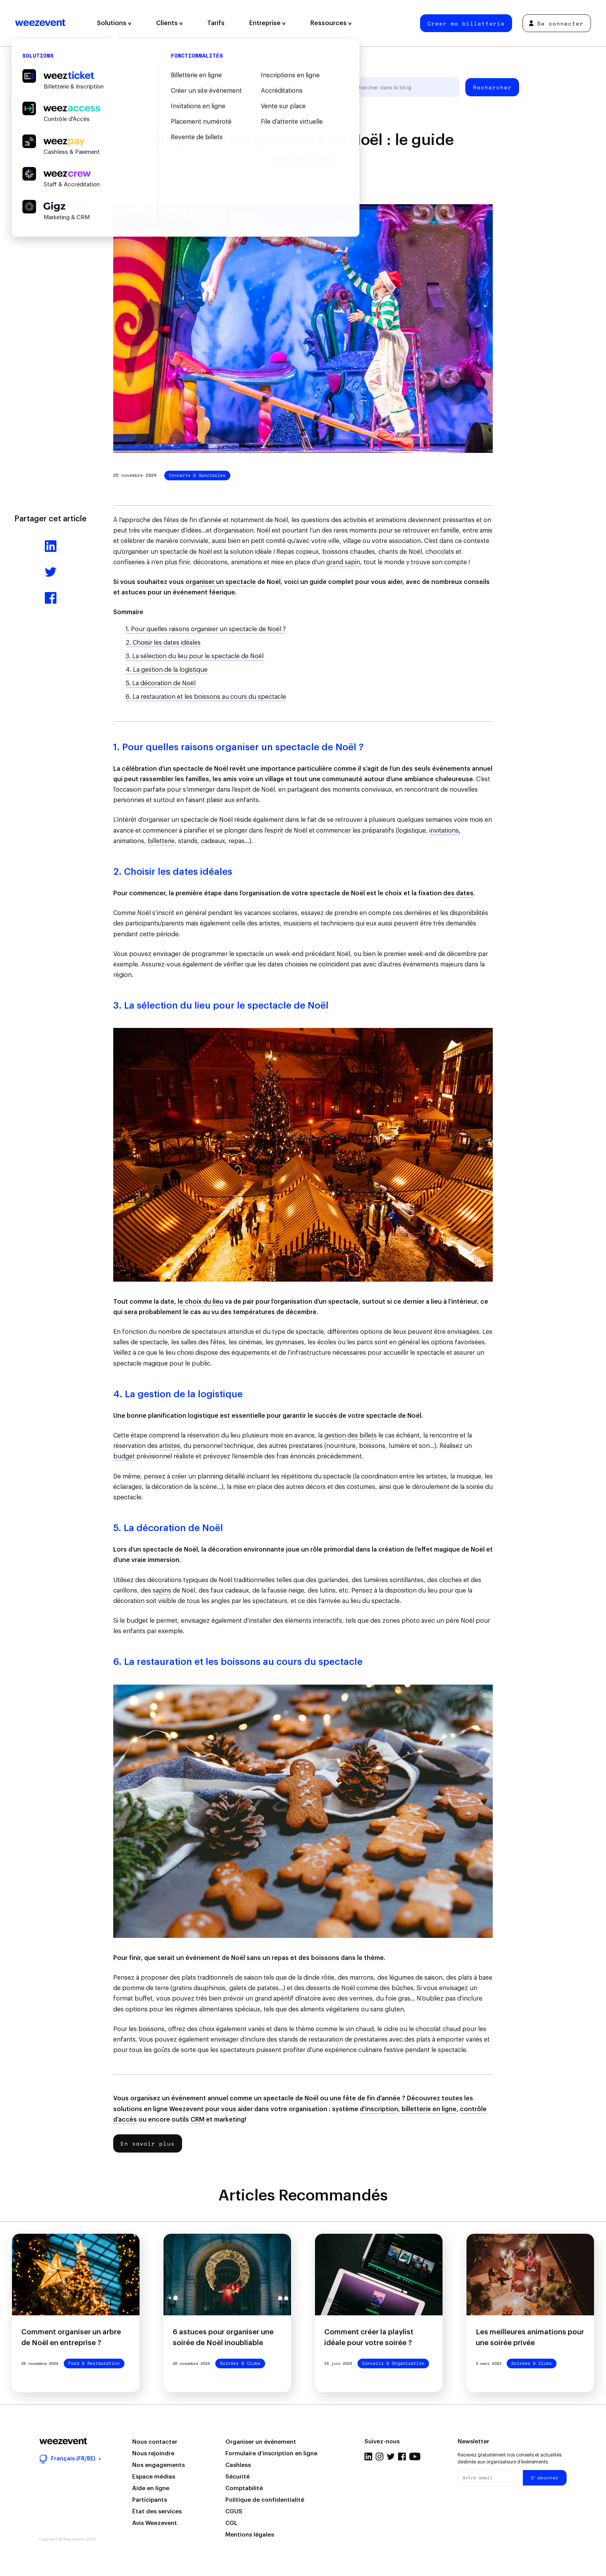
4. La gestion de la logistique (167, 670)
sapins (162, 1591)
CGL (231, 2523)
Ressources (331, 23)
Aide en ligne (150, 2488)
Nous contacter (154, 2442)
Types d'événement (261, 87)
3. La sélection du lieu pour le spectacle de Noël (195, 656)
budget (124, 1456)
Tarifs (216, 23)
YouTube (414, 2456)
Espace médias (153, 2477)
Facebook (402, 2456)
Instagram (379, 2456)
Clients (169, 23)
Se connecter (556, 23)
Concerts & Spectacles (197, 475)
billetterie (161, 841)
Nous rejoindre (153, 2454)
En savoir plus (148, 2143)
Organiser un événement (260, 2442)
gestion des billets (350, 1435)
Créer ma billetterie (466, 23)
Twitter (391, 2456)
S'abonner (545, 2477)
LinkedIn (368, 2456)
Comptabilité (244, 2488)
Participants (149, 2500)
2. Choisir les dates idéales (163, 643)
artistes (169, 1446)
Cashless (238, 2465)
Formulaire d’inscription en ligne (271, 2454)
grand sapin (343, 562)
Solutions (114, 23)
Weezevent (40, 23)
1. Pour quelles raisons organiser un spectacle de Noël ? (206, 629)
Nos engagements (158, 2465)
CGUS (233, 2512)
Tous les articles (122, 87)
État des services (157, 2512)
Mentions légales (249, 2535)
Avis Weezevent (154, 2523)
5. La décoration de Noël (161, 683)
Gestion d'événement (191, 87)
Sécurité (237, 2477)
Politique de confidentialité (264, 2500)
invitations (444, 831)
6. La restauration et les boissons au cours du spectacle (206, 697)
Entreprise (267, 23)
